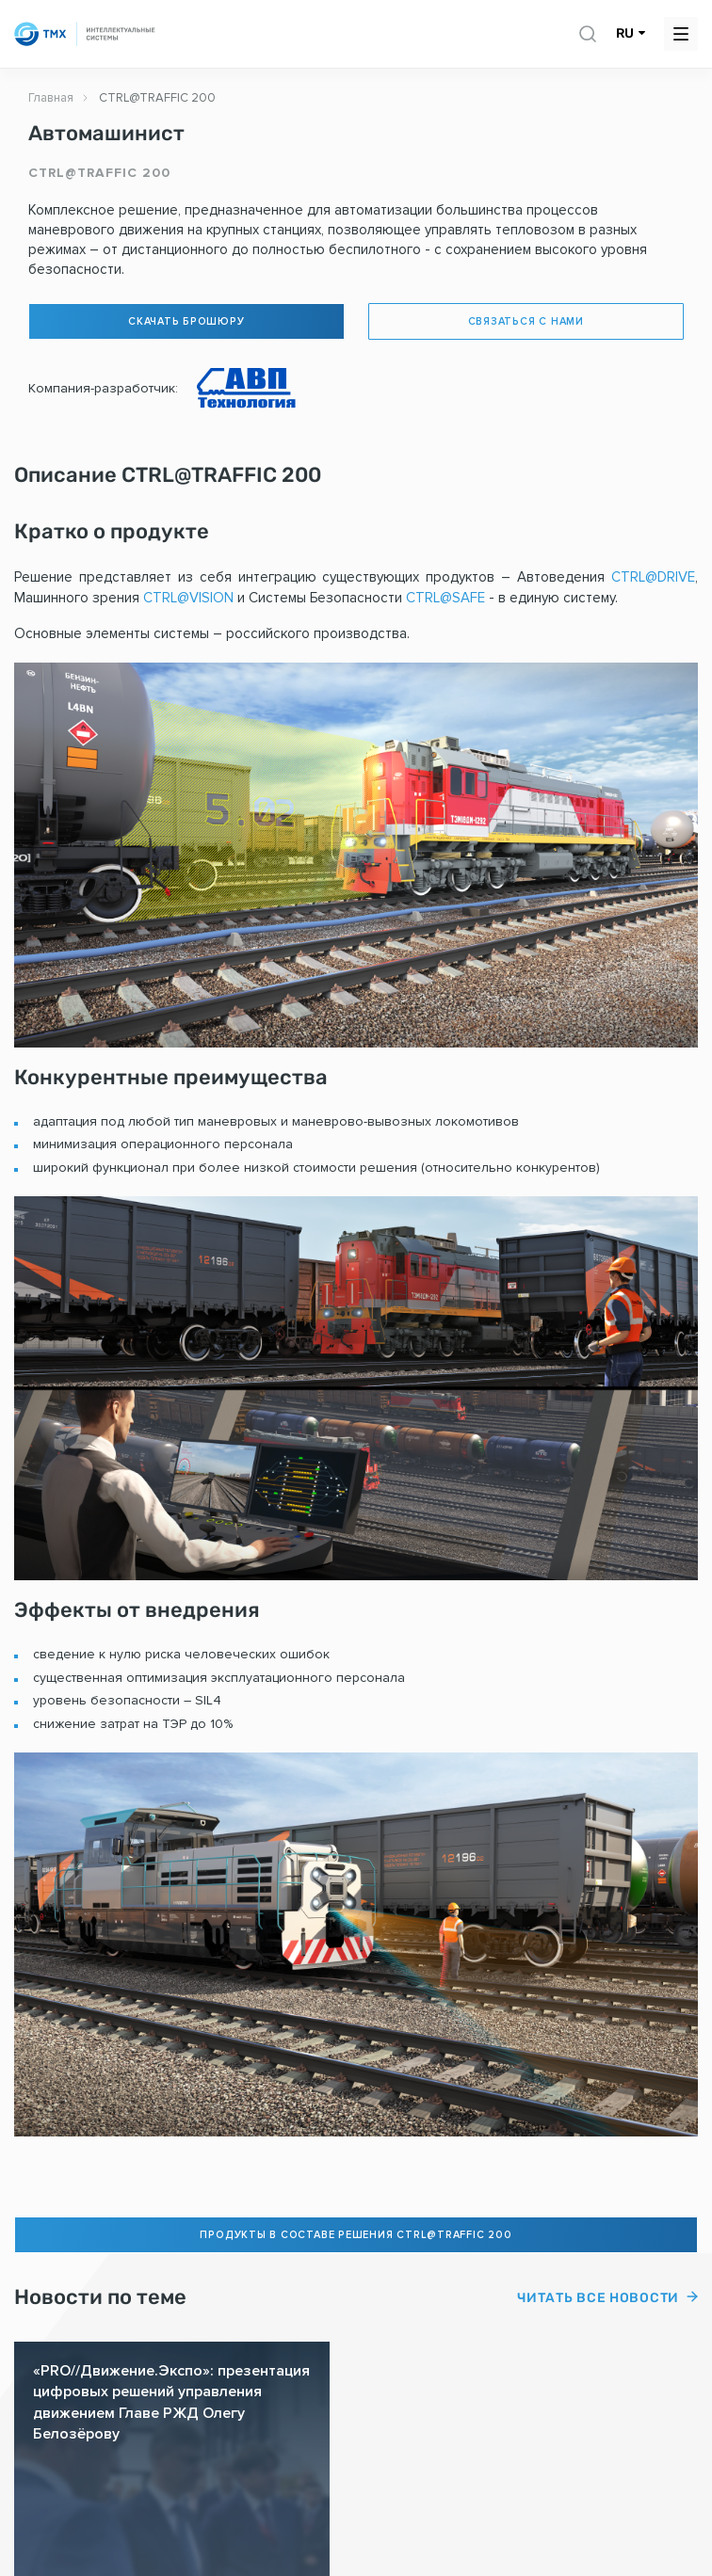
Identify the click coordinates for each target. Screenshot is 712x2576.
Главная (50, 97)
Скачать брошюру (186, 321)
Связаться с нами (526, 321)
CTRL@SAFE (445, 597)
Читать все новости (598, 2298)
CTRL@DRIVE (653, 576)
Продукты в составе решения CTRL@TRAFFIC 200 (355, 2235)
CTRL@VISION (188, 597)
